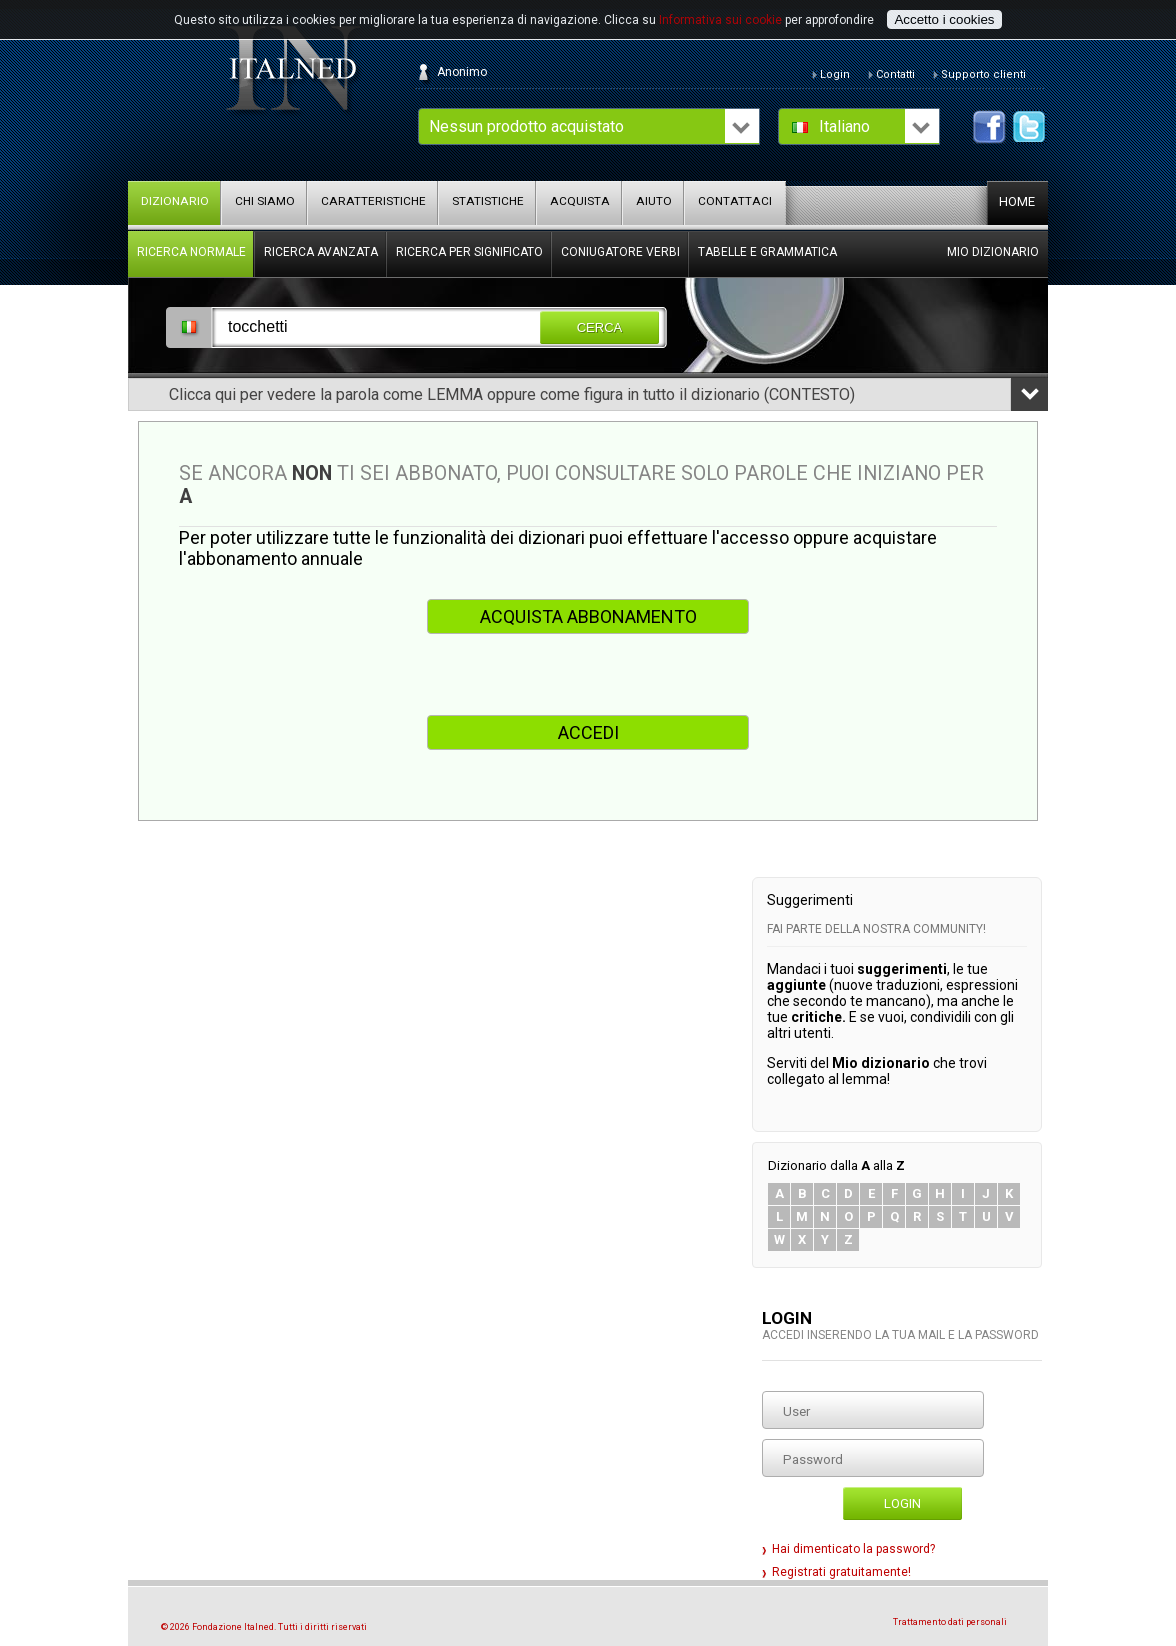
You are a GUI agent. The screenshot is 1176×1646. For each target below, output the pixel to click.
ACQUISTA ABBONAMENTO (588, 616)
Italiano (844, 126)
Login (902, 1503)
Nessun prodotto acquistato (526, 126)
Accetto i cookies (944, 19)
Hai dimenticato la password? (853, 1549)
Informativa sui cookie (720, 20)
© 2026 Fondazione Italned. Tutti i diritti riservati (264, 1627)
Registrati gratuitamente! (841, 1572)
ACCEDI (588, 732)
